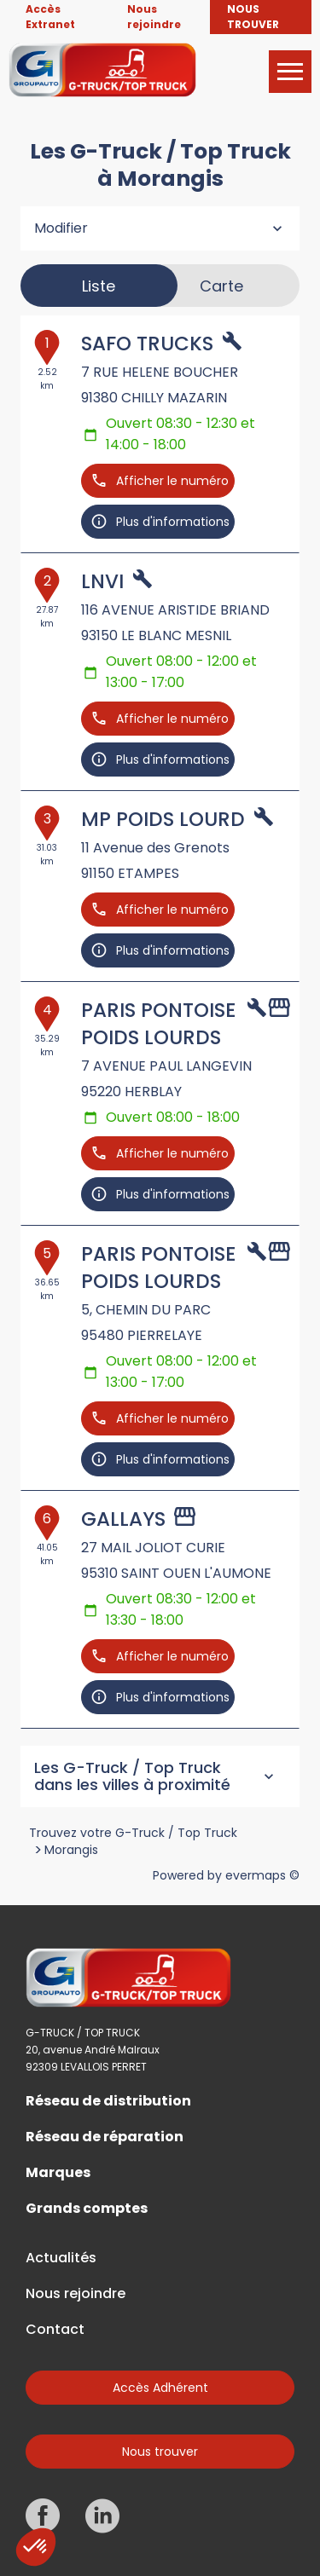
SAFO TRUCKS (147, 343)
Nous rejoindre (75, 2293)
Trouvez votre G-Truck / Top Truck (133, 1832)
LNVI (102, 581)
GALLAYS (123, 1519)
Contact (55, 2329)
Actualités (61, 2258)
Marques (58, 2172)
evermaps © (262, 1875)
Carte (221, 286)
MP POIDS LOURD (163, 819)
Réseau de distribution (108, 2101)
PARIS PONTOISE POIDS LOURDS (158, 1023)
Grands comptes (87, 2208)
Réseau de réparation (104, 2137)
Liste (98, 286)
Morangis (71, 1849)
